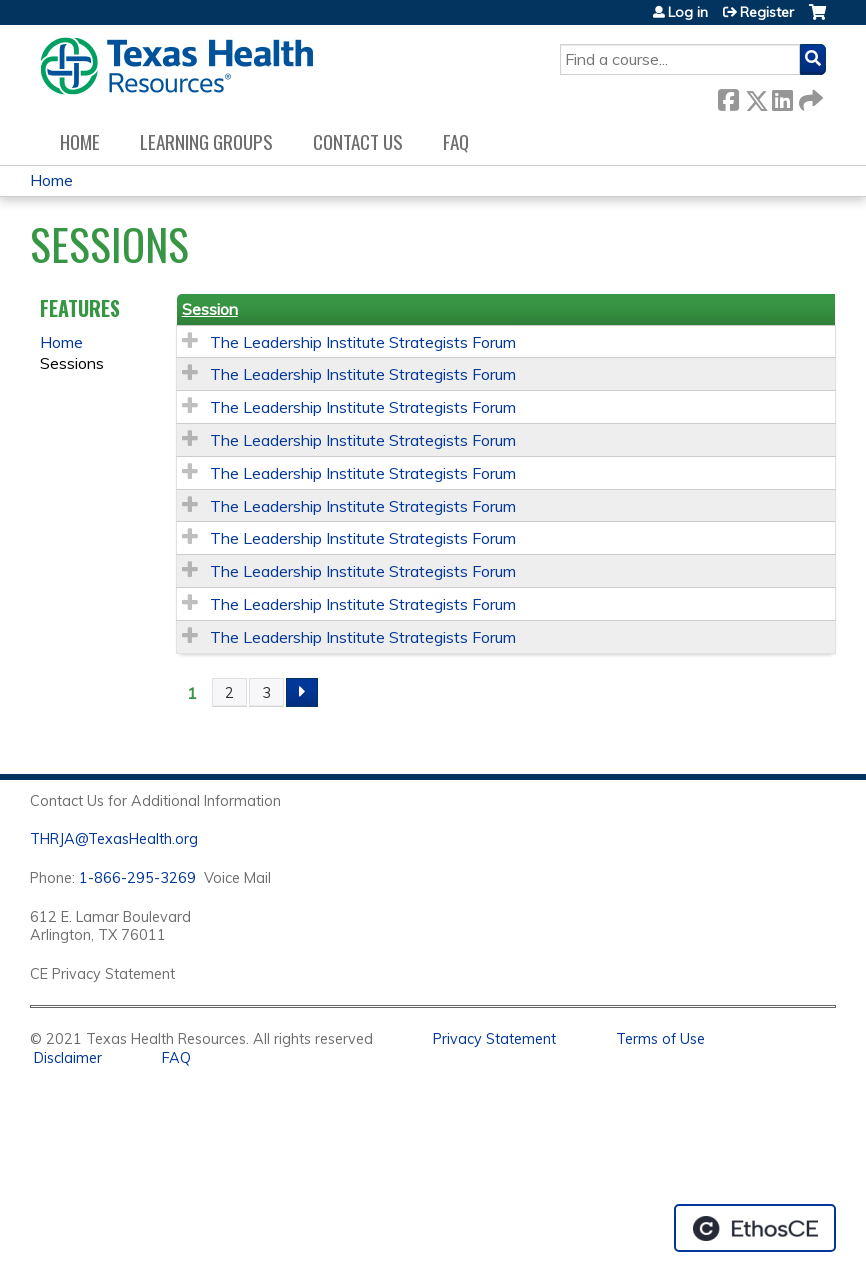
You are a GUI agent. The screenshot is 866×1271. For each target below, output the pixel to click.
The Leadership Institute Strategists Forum (363, 342)
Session (210, 309)
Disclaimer (68, 1058)
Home (80, 141)
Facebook (728, 96)
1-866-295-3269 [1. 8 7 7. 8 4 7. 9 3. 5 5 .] (137, 878)
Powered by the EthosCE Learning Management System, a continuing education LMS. (755, 1228)
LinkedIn (782, 96)
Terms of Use (660, 1039)
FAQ (456, 141)
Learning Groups (206, 141)
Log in (688, 12)
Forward (809, 96)
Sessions (72, 363)
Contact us (358, 141)
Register (767, 12)
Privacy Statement (494, 1039)
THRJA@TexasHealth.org (114, 839)
